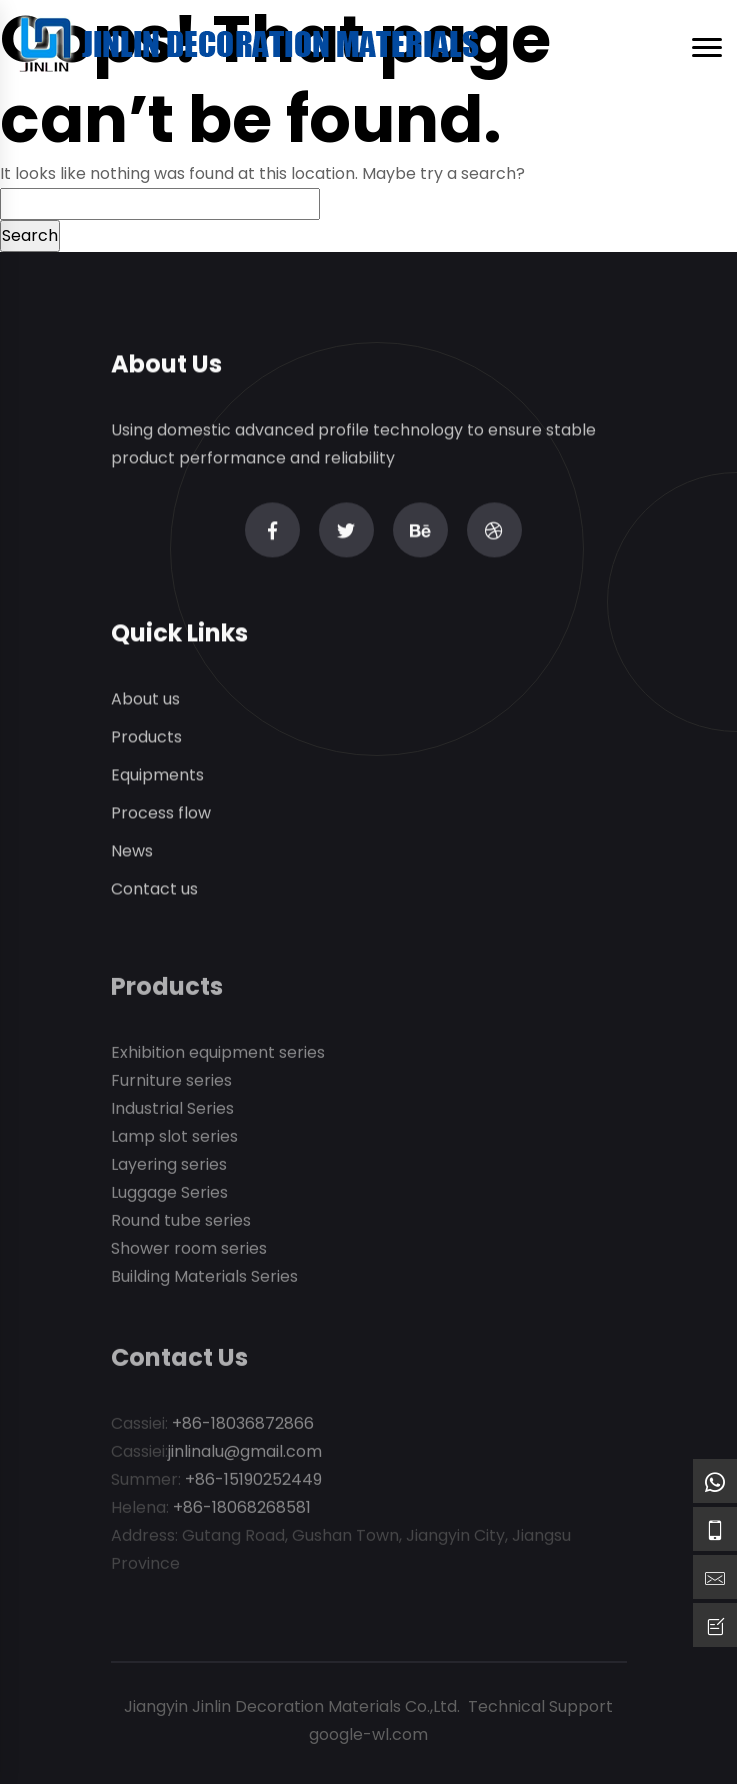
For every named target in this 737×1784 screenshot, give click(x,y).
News (132, 851)
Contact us (154, 889)
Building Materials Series (204, 1279)
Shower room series (189, 1251)
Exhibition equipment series (218, 1055)
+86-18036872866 (243, 1426)
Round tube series (181, 1223)
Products (146, 737)
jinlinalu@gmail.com (245, 1454)
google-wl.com (368, 1734)
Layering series (169, 1167)
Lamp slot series (174, 1139)
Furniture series (171, 1083)
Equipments (157, 775)
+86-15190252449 (253, 1482)
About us (145, 699)
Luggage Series (169, 1195)
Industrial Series (172, 1111)
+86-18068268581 (242, 1510)
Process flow (161, 813)
